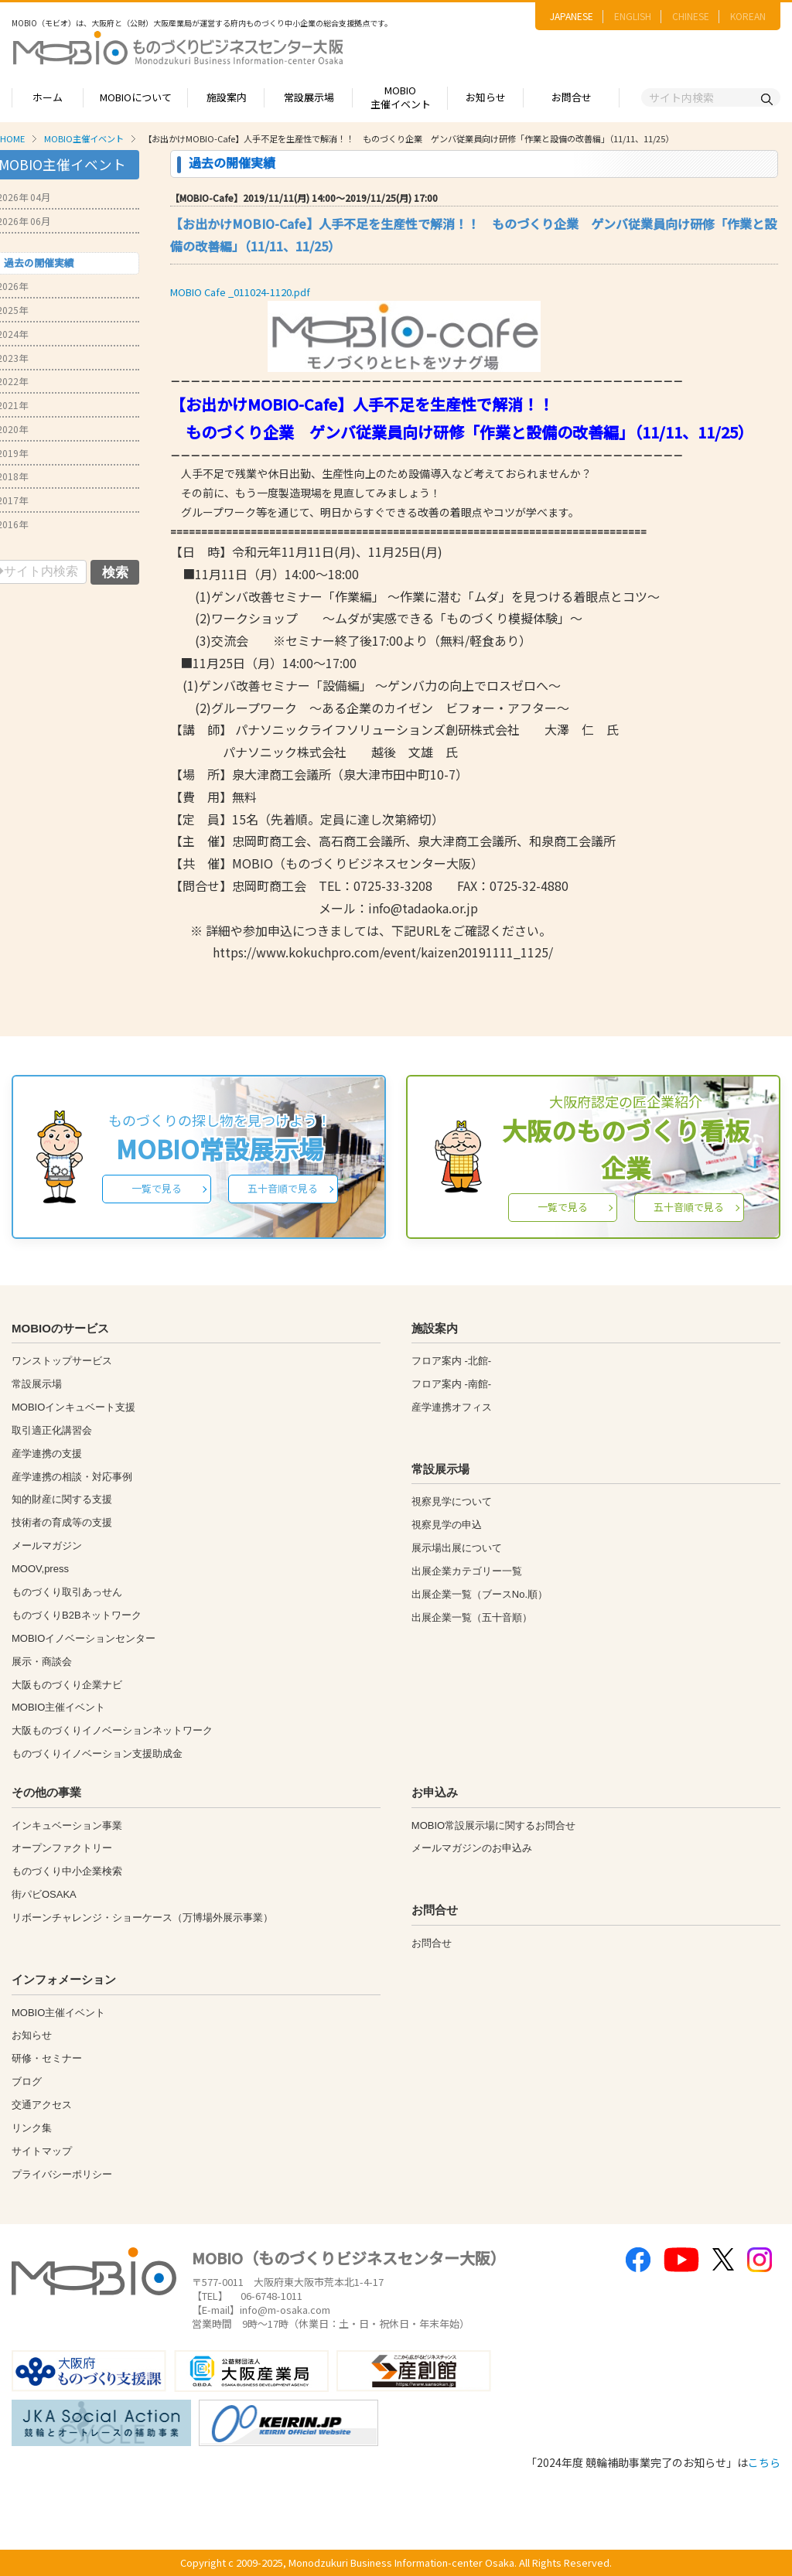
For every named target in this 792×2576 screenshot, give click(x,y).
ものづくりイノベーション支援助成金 (97, 1753)
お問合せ (571, 97)
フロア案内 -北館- (451, 1360)
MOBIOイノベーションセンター (83, 1638)
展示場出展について (456, 1548)
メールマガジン (47, 1545)
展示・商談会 (42, 1661)
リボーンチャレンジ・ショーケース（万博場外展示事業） (142, 1917)
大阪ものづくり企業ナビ (67, 1685)
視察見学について (451, 1501)
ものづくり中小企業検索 (67, 1871)
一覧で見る (156, 1188)
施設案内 (227, 97)
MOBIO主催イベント (400, 97)
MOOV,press (40, 1569)
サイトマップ (42, 2151)
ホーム (47, 97)
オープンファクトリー (62, 1848)
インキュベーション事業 (67, 1825)
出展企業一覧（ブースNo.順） (479, 1594)
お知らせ (486, 97)
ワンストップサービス (62, 1360)
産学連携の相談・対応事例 (72, 1476)
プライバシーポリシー (62, 2174)
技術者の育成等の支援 (62, 1522)
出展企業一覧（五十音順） (471, 1617)
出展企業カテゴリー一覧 (466, 1571)
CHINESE (690, 15)
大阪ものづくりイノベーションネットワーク (112, 1730)
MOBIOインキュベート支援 (73, 1407)
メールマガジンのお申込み (471, 1848)
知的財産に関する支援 (62, 1499)
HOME (12, 138)
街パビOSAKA (44, 1894)
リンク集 (32, 2128)
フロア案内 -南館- (451, 1384)
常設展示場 (309, 97)
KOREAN (748, 15)
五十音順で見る (283, 1188)
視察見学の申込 (446, 1524)
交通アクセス (42, 2104)
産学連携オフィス (451, 1407)
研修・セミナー (47, 2058)
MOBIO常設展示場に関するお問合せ (493, 1825)
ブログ (27, 2081)
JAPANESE (571, 15)
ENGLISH (632, 15)
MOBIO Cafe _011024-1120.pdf (240, 292)
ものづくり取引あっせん (67, 1592)
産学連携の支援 (47, 1453)
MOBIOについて (136, 97)
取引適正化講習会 (52, 1430)
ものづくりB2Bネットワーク (77, 1615)
